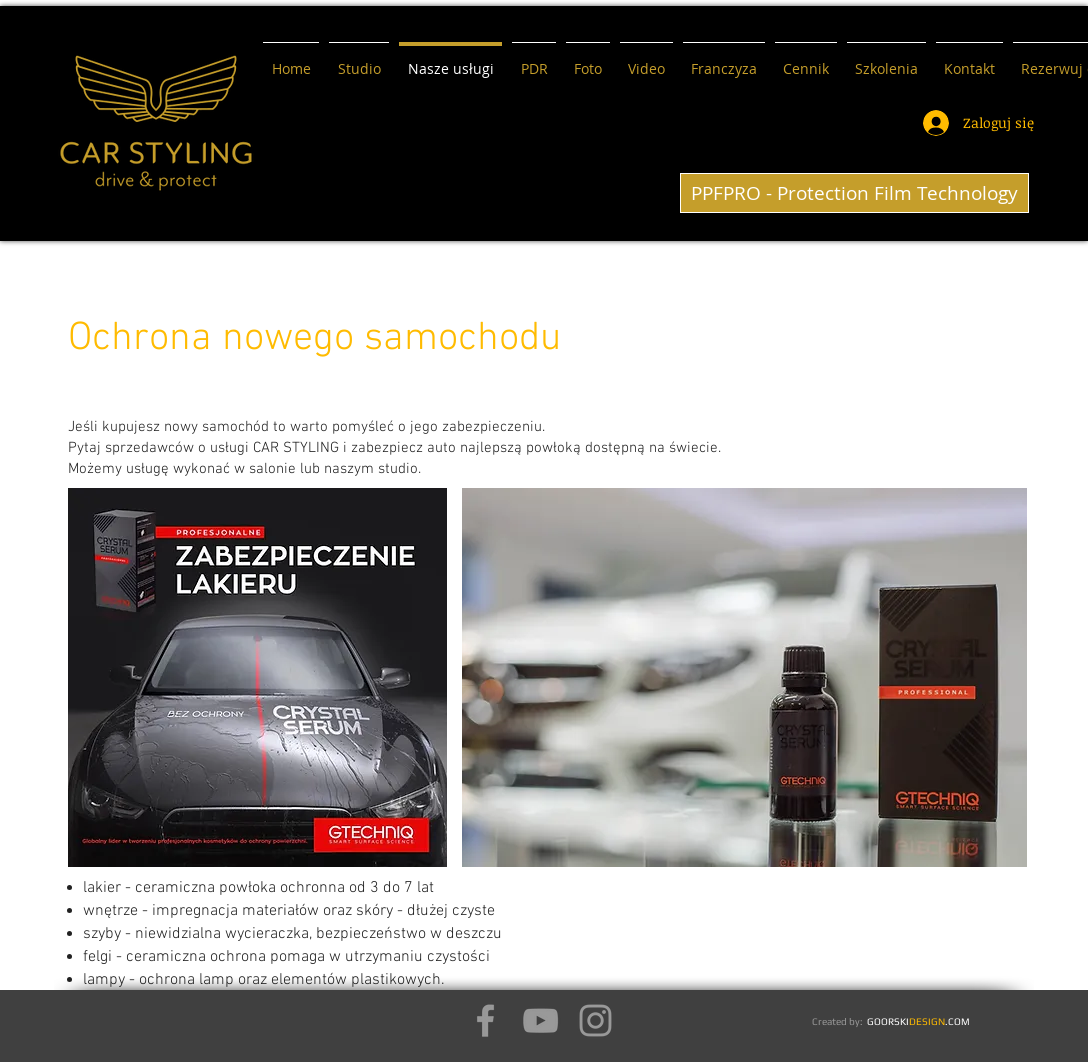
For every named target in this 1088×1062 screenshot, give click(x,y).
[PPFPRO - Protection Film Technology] (854, 193)
